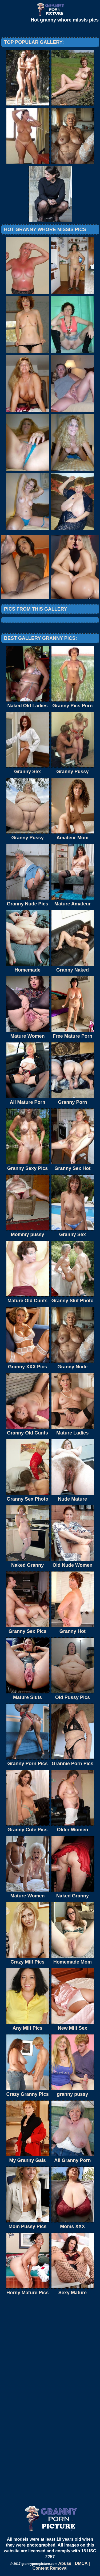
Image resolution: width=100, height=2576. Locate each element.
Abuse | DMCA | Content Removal (61, 2565)
